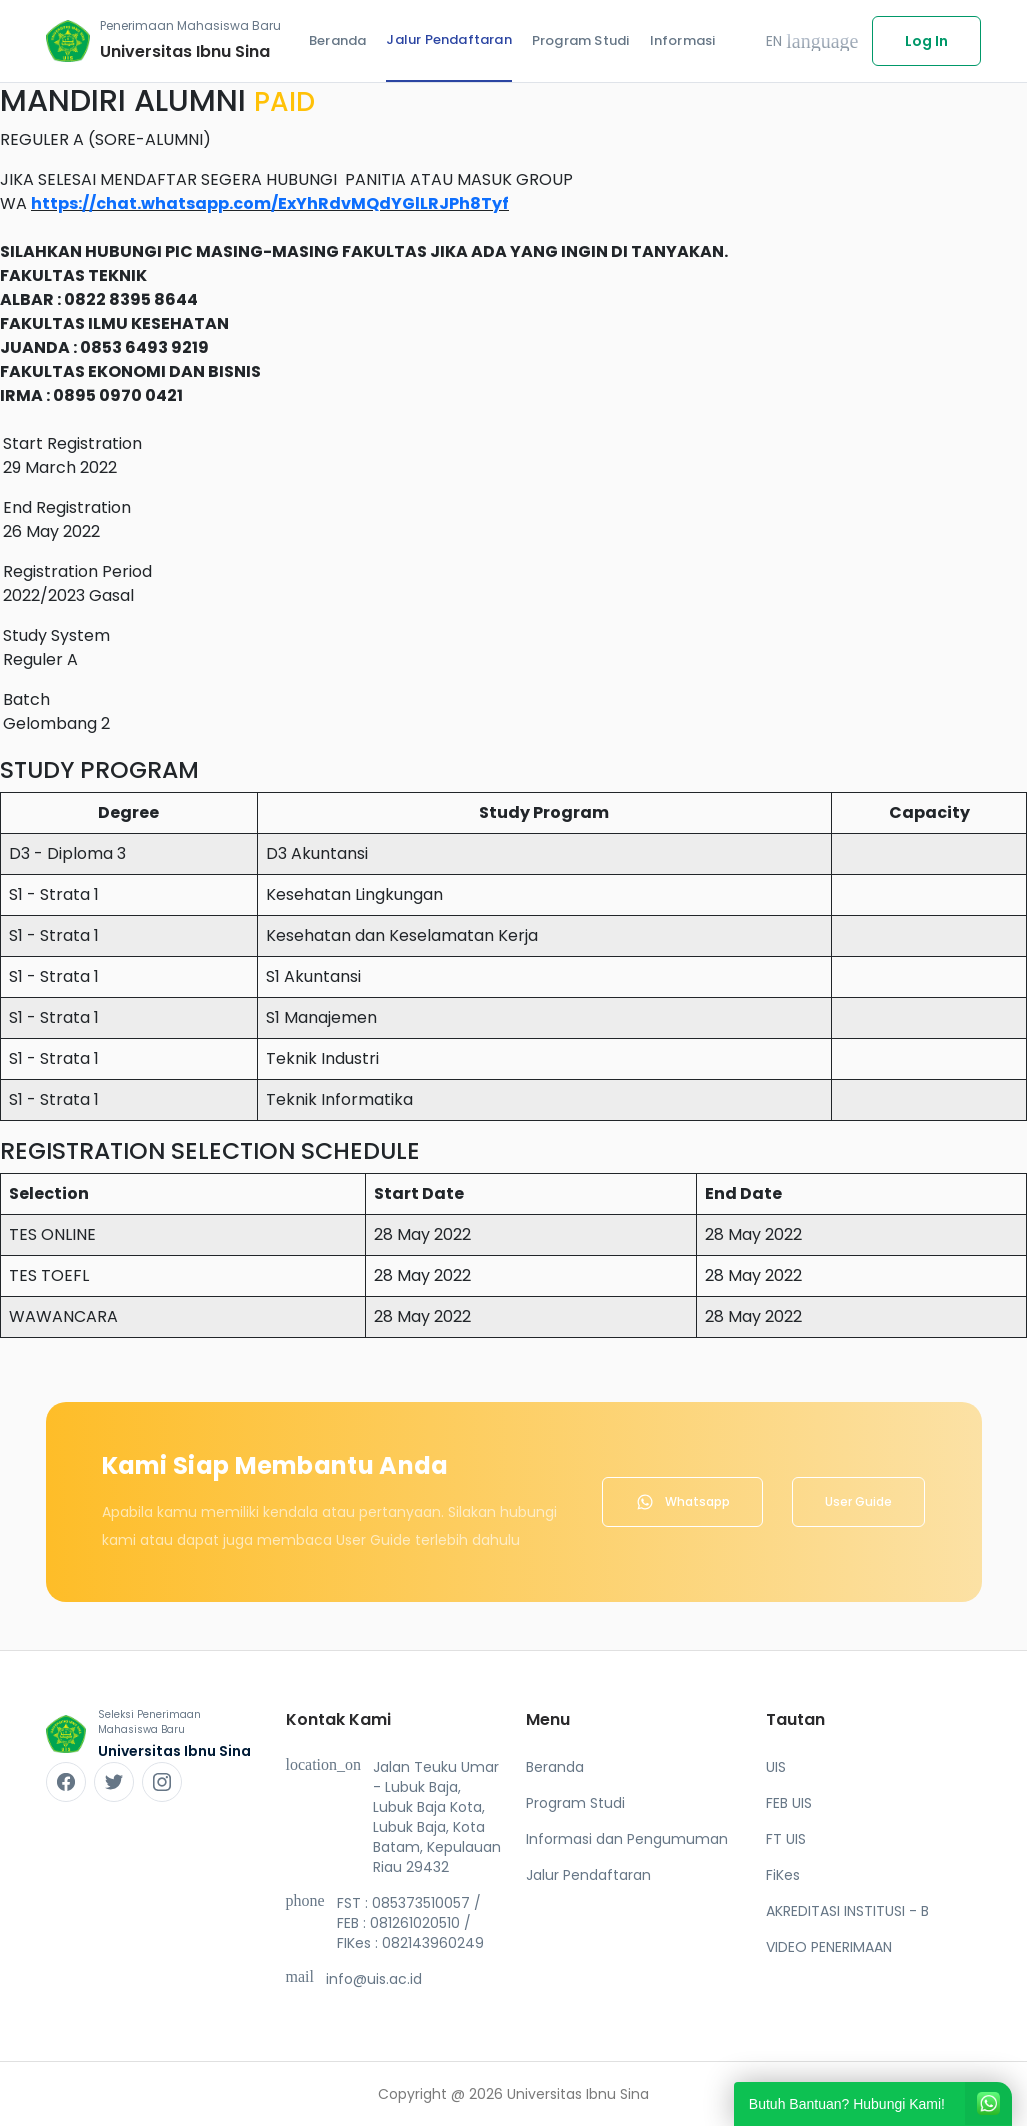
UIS (776, 1767)
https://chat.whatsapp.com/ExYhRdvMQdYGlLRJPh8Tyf (270, 203)
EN (812, 41)
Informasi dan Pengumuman (627, 1839)
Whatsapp (682, 1502)
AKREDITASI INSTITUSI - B (847, 1911)
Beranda (337, 40)
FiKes (783, 1875)
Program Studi (581, 40)
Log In (926, 41)
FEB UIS (789, 1803)
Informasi (683, 40)
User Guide (858, 1501)
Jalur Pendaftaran (448, 39)
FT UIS (786, 1839)
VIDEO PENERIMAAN (829, 1947)
